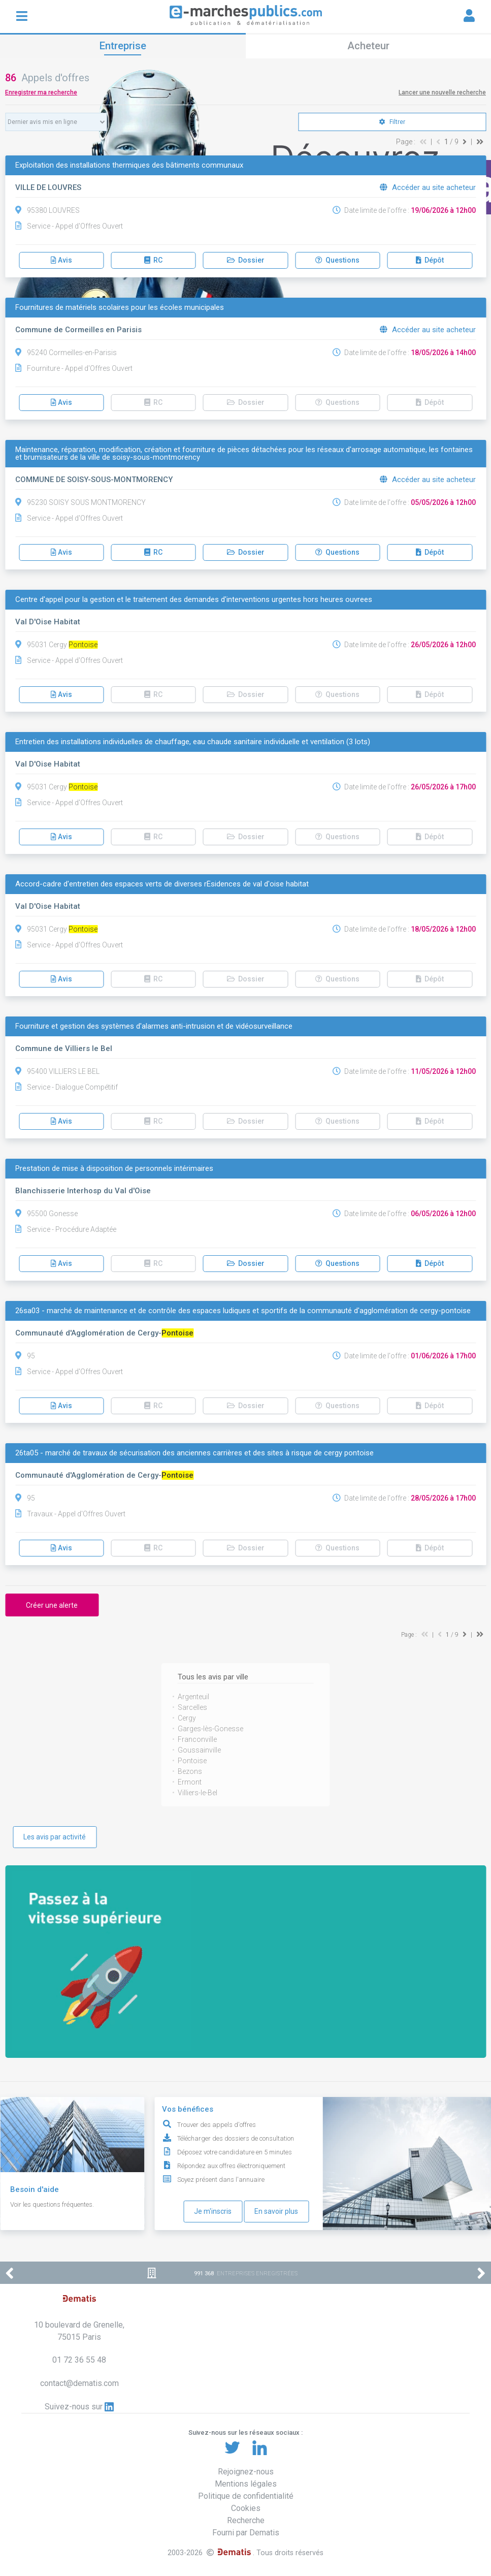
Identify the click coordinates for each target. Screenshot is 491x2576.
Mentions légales (246, 2484)
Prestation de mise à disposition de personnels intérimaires (114, 1168)
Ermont (190, 1782)
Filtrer (392, 121)
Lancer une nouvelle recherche (442, 92)
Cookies (245, 2508)
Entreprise (123, 46)
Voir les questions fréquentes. (52, 2204)
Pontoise (192, 1761)
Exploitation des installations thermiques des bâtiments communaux (129, 165)
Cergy (187, 1718)
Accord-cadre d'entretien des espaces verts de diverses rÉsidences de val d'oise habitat (162, 884)
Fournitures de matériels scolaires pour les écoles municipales (119, 307)
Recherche (246, 2520)
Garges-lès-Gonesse (210, 1729)
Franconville (197, 1739)
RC (153, 260)
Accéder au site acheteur (428, 187)
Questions (337, 260)
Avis (61, 260)
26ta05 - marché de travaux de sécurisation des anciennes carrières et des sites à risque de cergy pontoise (194, 1453)
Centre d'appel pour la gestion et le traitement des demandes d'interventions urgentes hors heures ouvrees (193, 599)
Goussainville (199, 1750)
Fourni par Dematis (245, 2532)
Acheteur (368, 46)
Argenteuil (193, 1697)
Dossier (246, 260)
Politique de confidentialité (245, 2496)
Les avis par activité (54, 1837)
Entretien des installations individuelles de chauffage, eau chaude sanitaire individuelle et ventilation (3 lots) (192, 742)
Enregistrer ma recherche (41, 92)
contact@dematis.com (79, 2383)
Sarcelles (192, 1707)
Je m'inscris (213, 2211)
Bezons (190, 1771)
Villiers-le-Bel (197, 1793)
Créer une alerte (52, 1605)
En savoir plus (276, 2211)
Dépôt (430, 260)
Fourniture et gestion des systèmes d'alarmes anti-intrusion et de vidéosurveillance (153, 1026)
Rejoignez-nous (246, 2471)
